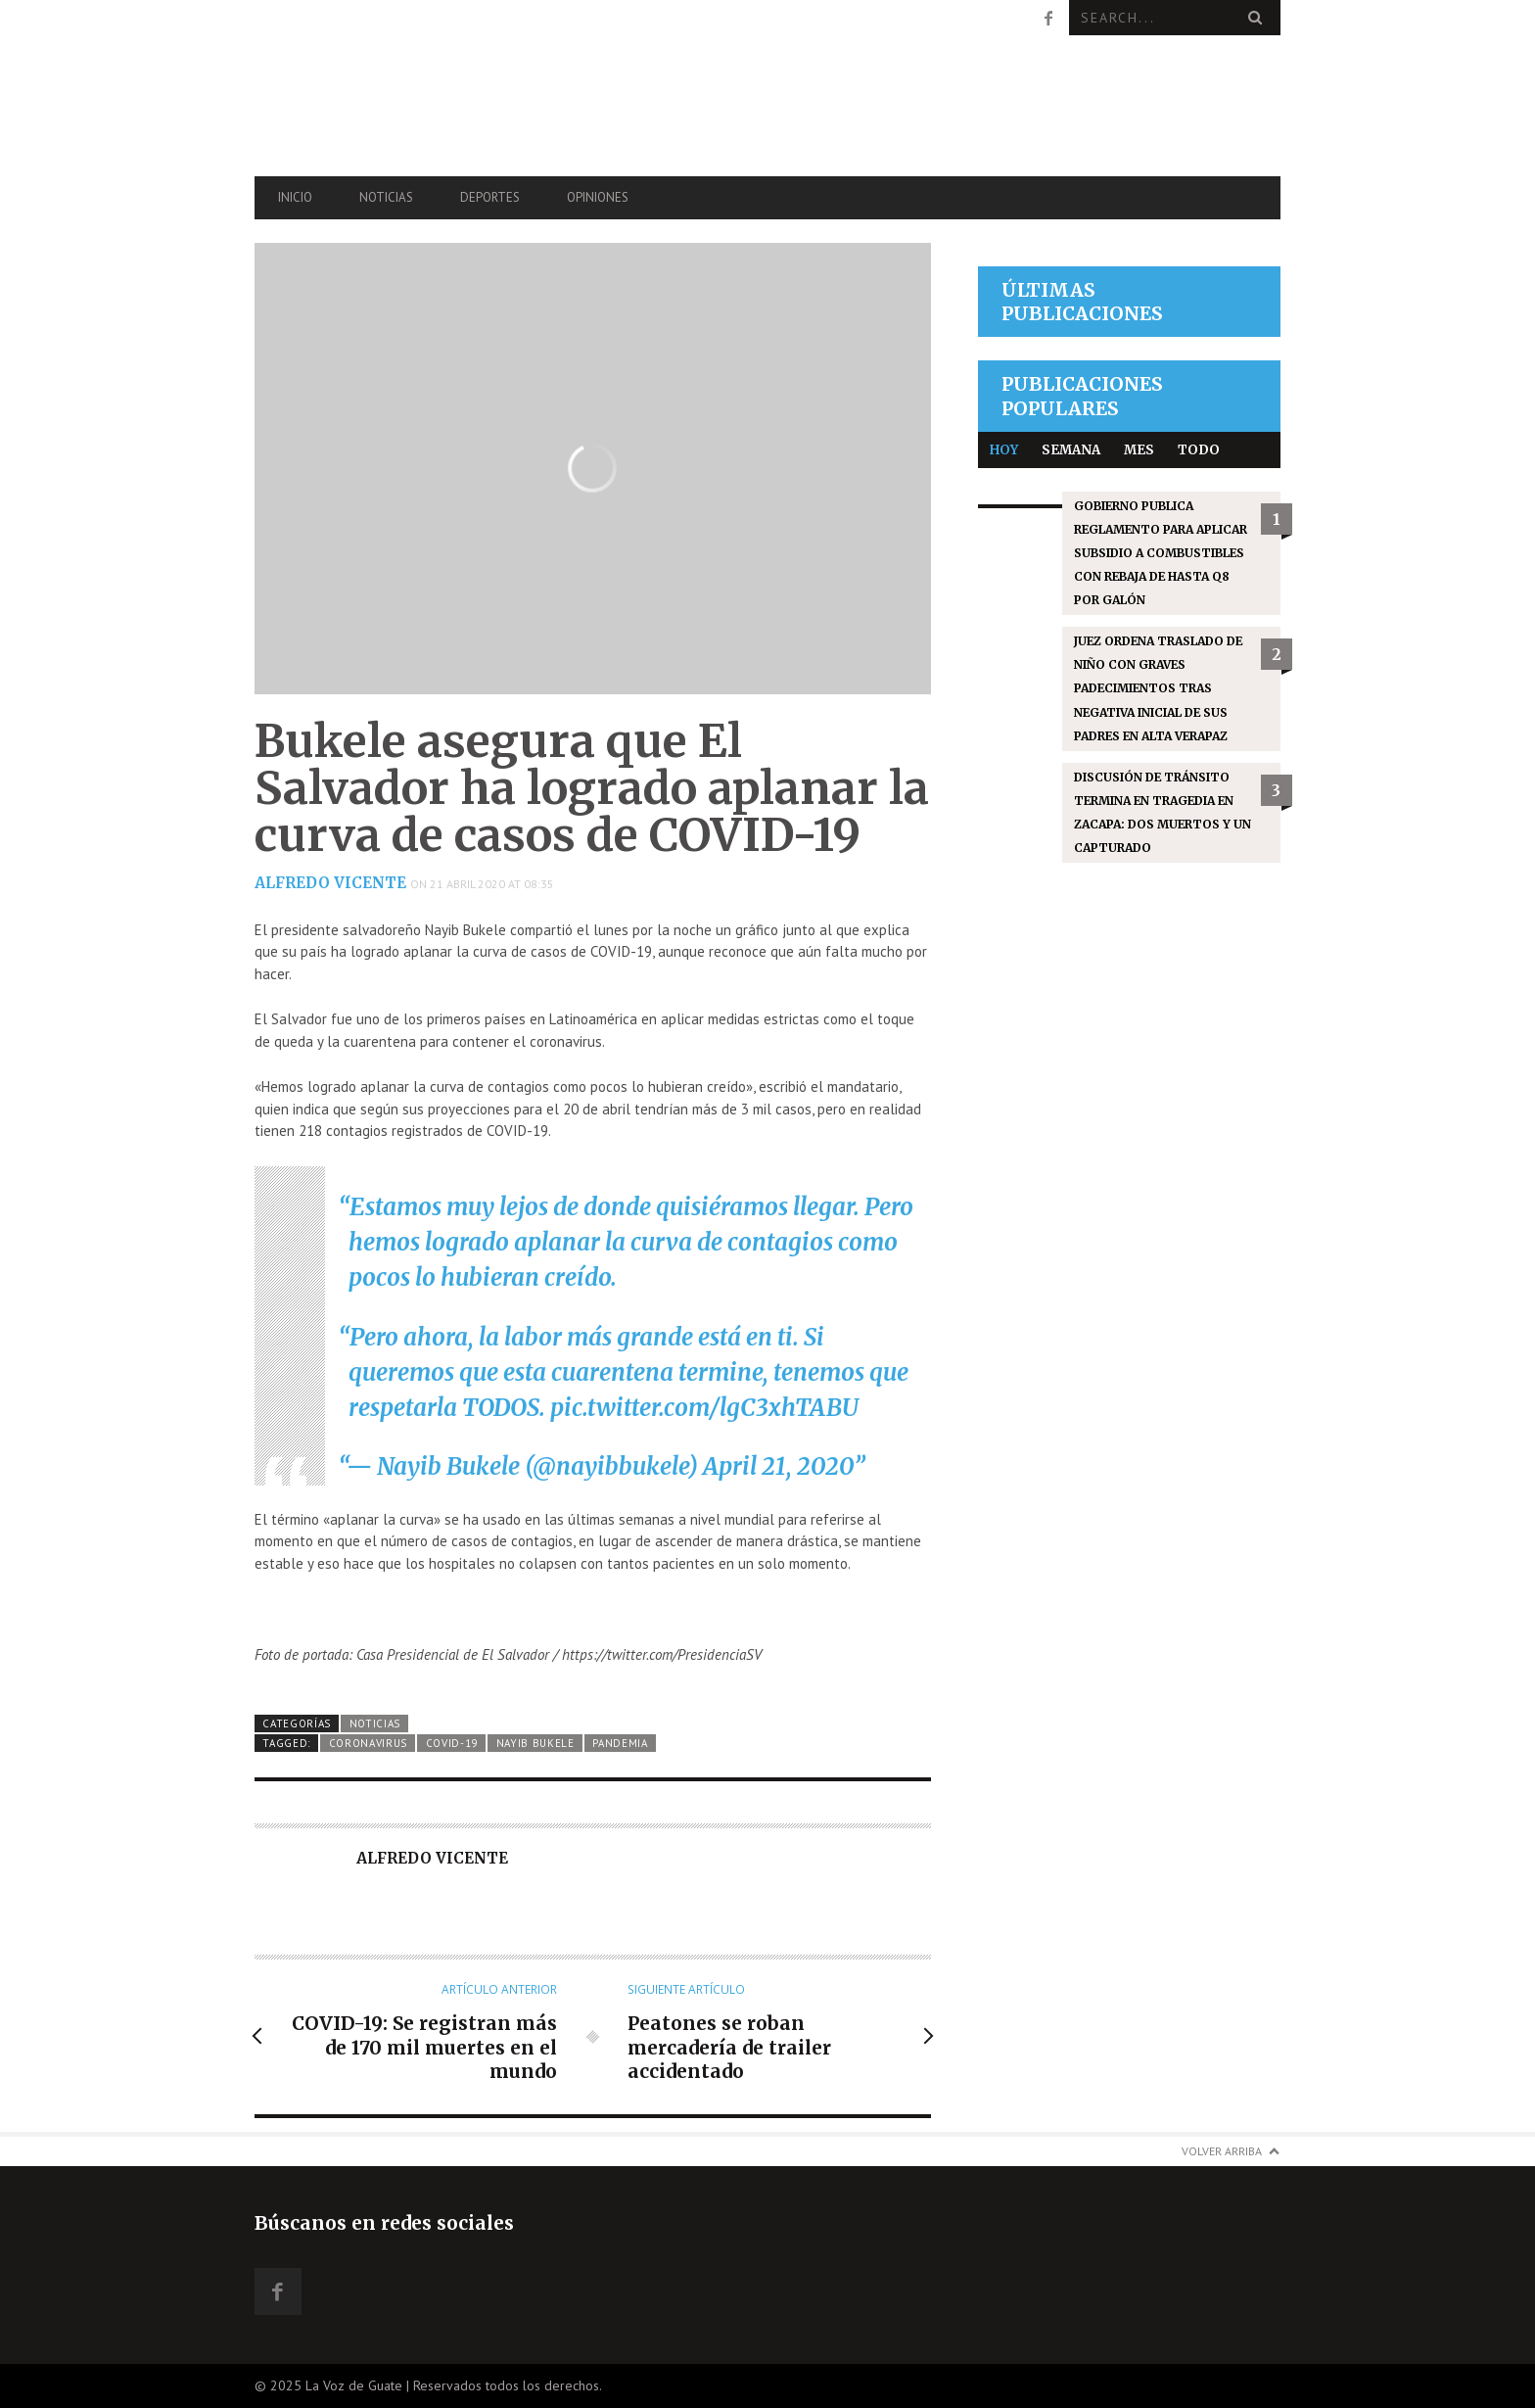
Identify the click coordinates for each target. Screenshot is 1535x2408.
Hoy (1004, 450)
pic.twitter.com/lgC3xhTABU (704, 1408)
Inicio (295, 197)
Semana (1071, 450)
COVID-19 (452, 1743)
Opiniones (597, 197)
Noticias (386, 197)
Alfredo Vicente (330, 882)
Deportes (490, 197)
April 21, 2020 (778, 1466)
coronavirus (368, 1743)
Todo (1199, 450)
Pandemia (620, 1743)
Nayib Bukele (535, 1743)
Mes (1139, 450)
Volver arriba (1222, 2151)
